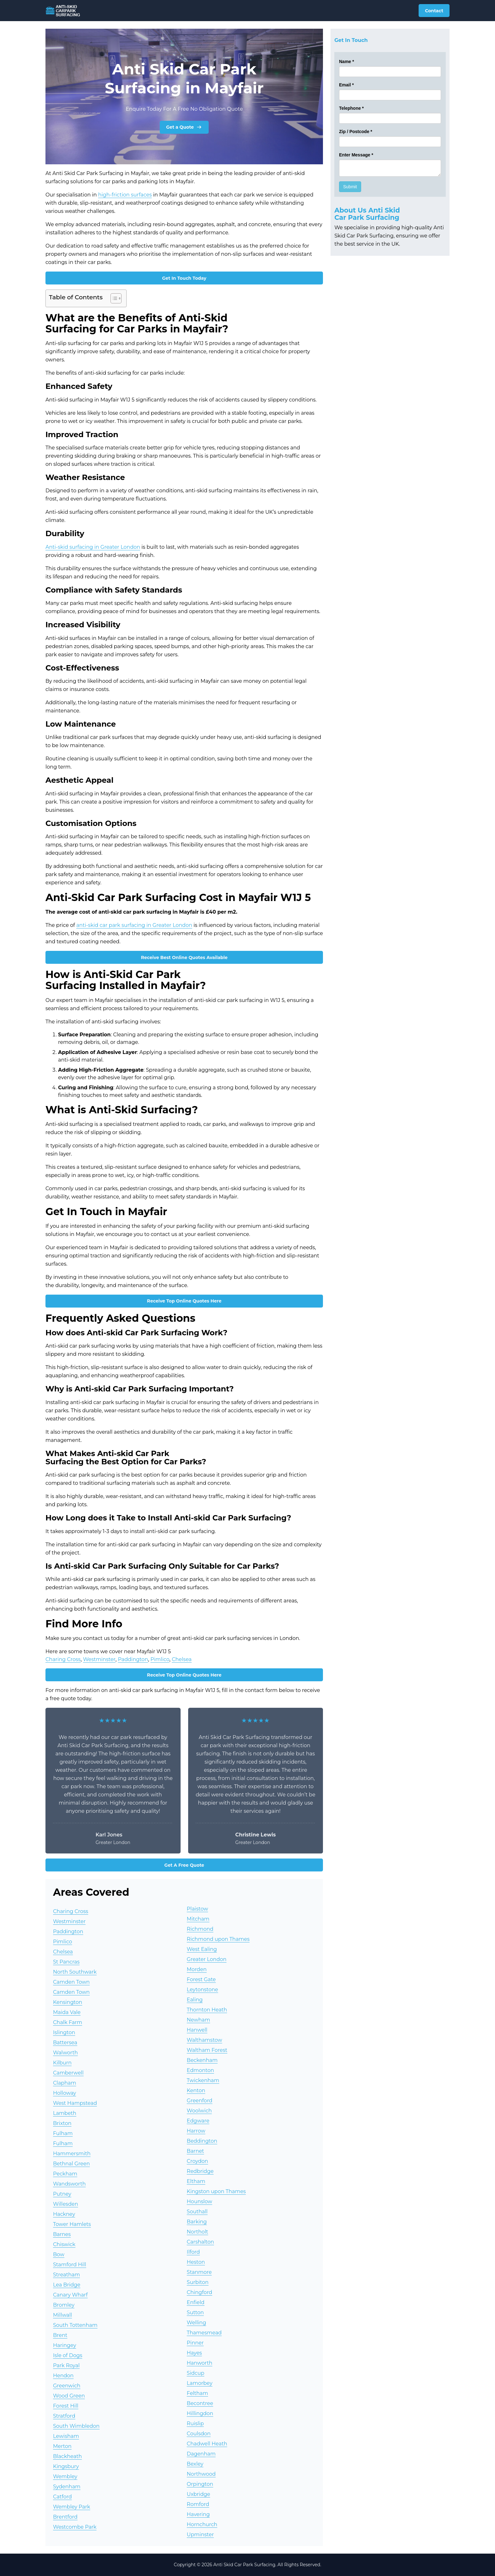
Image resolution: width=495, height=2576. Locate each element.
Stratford (64, 2416)
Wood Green (69, 2396)
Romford (198, 2504)
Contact (434, 11)
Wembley (65, 2476)
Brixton (62, 2123)
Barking (197, 2222)
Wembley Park (71, 2507)
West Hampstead (75, 2103)
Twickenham (203, 2080)
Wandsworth (69, 2184)
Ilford (193, 2252)
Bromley (64, 2305)
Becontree (200, 2403)
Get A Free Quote (184, 1865)
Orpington (200, 2484)
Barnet (195, 2151)
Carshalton (200, 2242)
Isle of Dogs (67, 2355)
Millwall (62, 2315)
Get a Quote (184, 127)
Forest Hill (65, 2406)
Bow (58, 2254)
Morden (197, 1969)
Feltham (197, 2393)
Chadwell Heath (207, 2444)
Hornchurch (202, 2524)
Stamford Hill (69, 2265)
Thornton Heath (207, 2010)
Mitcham (198, 1919)
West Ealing (202, 1949)
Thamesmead (204, 2333)
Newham (198, 2020)
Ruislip (195, 2424)
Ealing (195, 2000)
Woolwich (199, 2111)
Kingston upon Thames (216, 2191)
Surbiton (198, 2282)
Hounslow (199, 2201)
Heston (196, 2262)
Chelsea (182, 1659)
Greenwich (67, 2386)
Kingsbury (66, 2466)
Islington (64, 2032)
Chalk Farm (67, 2022)
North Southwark (75, 1972)
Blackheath (67, 2456)
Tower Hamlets (72, 2224)
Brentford (65, 2517)
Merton (62, 2446)
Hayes (194, 2353)
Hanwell (197, 2030)
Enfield (196, 2302)
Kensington (67, 2002)
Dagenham (201, 2454)
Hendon (63, 2376)
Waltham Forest (207, 2050)
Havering (198, 2514)
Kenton (196, 2090)
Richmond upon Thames (218, 1939)
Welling (196, 2323)
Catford (62, 2497)
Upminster (200, 2535)
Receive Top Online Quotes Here (184, 1301)
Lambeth (64, 2113)
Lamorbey (199, 2383)
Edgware (198, 2121)
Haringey (64, 2345)
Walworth (65, 2053)
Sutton (195, 2312)
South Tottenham (75, 2325)
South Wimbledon (76, 2426)
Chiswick (64, 2244)
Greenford (199, 2101)
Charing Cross (63, 1659)
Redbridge (200, 2171)
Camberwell (68, 2073)
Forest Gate (201, 1979)
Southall (197, 2212)
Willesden (65, 2204)
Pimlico (160, 1659)
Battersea (65, 2043)
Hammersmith (72, 2154)
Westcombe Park (75, 2527)
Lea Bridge (67, 2285)
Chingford (199, 2292)
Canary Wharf (70, 2295)
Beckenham (202, 2060)
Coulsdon (199, 2434)
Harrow (196, 2131)
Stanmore (199, 2272)
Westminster (99, 1659)
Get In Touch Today (184, 278)
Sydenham (67, 2487)
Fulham (63, 2133)
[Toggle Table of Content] (113, 298)
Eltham (196, 2181)
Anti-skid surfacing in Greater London (92, 547)
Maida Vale (67, 2012)
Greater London (207, 1959)
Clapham (64, 2083)
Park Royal (66, 2365)
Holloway (64, 2093)
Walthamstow (204, 2040)
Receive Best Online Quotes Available (184, 957)
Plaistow (197, 1909)
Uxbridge (198, 2494)
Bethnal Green (71, 2164)
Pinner (195, 2343)
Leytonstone (202, 1990)
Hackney (64, 2214)
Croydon (197, 2161)
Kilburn (62, 2063)
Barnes (62, 2234)
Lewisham (66, 2436)
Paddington (133, 1659)
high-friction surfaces (125, 195)
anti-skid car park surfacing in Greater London (134, 925)
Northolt (197, 2232)
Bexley (195, 2464)
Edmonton (200, 2070)
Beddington (202, 2141)
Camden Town (71, 1982)
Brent (60, 2335)
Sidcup (196, 2373)
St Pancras (66, 1962)
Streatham (66, 2275)
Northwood (201, 2474)
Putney (62, 2194)
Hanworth (199, 2363)
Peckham (65, 2174)
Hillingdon (200, 2413)
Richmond (200, 1929)
